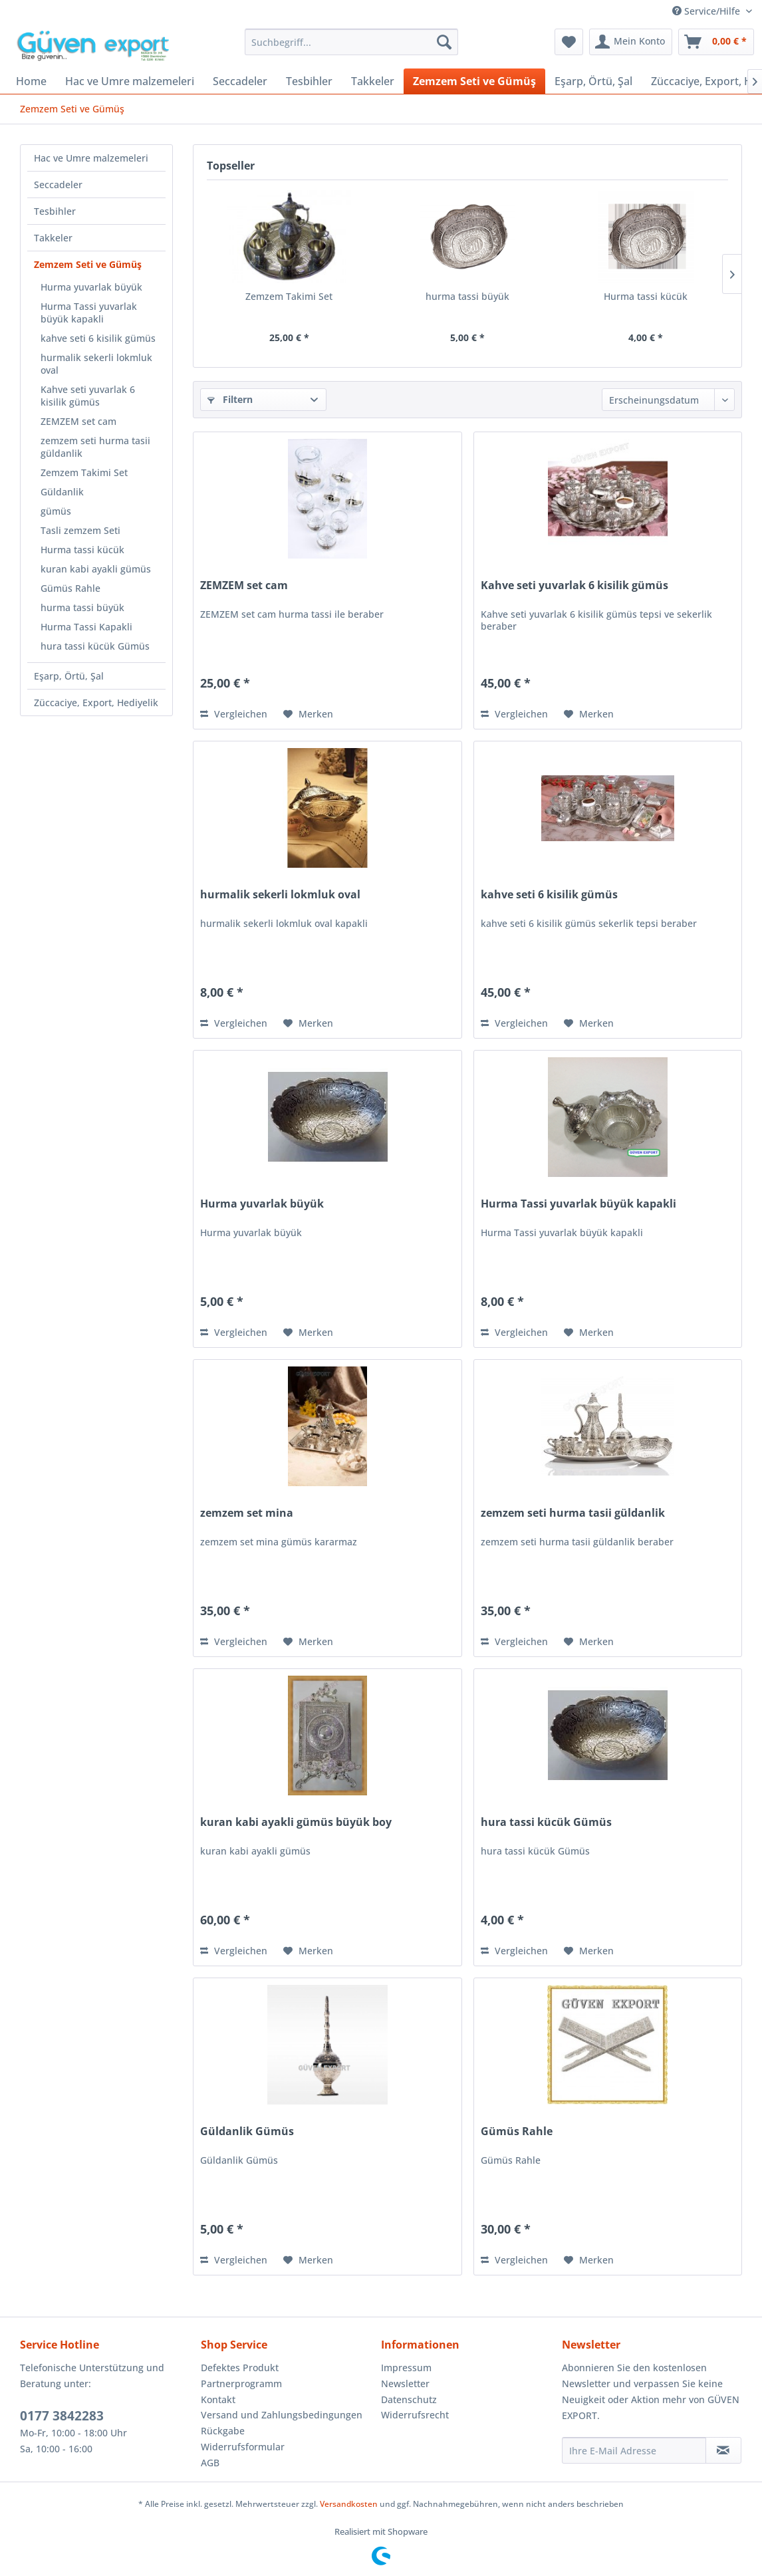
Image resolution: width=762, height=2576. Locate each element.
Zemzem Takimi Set (84, 472)
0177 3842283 (62, 2415)
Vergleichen (233, 714)
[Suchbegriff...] (351, 42)
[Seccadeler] (240, 81)
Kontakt (218, 2399)
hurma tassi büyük (82, 607)
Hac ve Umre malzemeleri (91, 158)
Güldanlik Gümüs (247, 2131)
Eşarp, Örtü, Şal (69, 676)
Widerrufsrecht (415, 2414)
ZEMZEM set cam (78, 421)
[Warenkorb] (716, 42)
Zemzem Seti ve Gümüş (88, 264)
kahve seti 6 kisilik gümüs (98, 338)
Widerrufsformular (243, 2446)
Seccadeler (58, 184)
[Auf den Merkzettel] (308, 714)
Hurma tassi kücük (82, 549)
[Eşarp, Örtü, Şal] (593, 81)
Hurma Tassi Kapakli (86, 626)
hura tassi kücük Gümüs (95, 646)
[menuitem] (351, 42)
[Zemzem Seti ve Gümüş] (474, 81)
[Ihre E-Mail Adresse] (634, 2450)
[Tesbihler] (309, 81)
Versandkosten (349, 2504)
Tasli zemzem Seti (80, 530)
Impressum (406, 2367)
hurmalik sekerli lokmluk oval (96, 363)
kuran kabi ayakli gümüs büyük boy (296, 1822)
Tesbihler (55, 211)
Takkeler (53, 237)
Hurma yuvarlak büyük (91, 287)
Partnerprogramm (241, 2383)
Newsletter (405, 2383)
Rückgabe (223, 2430)
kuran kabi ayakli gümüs (96, 569)
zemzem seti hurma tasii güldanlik (95, 446)
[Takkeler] (373, 81)
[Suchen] (444, 42)
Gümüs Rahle (70, 588)
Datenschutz (409, 2399)
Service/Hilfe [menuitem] (707, 11)
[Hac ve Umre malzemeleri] (129, 81)
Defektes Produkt (240, 2367)
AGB (210, 2462)
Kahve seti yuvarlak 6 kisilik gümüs (88, 395)
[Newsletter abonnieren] (723, 2450)
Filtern (230, 399)
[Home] (31, 81)
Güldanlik (62, 491)
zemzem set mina (246, 1513)
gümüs (56, 511)
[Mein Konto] (630, 42)
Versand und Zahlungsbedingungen (281, 2414)
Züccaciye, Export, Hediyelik (96, 702)
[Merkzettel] (569, 42)
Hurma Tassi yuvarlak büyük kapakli (89, 312)
